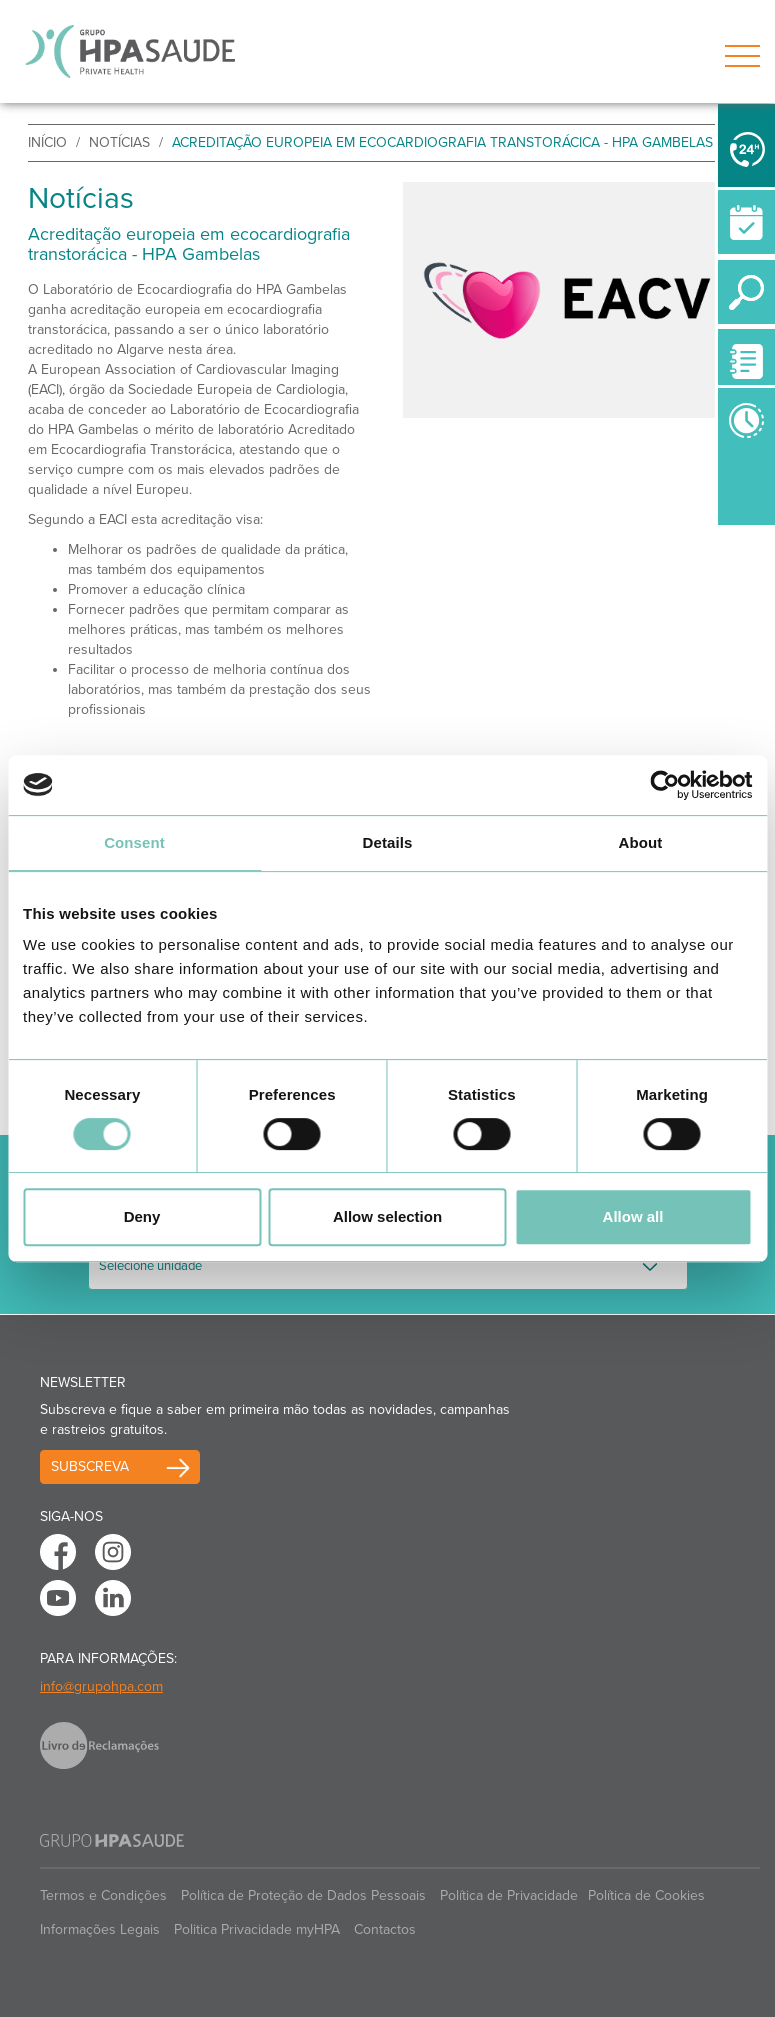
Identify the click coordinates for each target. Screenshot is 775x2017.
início (47, 142)
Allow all (633, 1216)
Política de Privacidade (509, 1895)
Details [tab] (388, 842)
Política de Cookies (646, 1895)
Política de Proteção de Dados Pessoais (303, 1895)
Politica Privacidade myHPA (257, 1929)
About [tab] (641, 842)
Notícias (119, 142)
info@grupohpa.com (101, 1686)
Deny (142, 1216)
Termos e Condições (103, 1895)
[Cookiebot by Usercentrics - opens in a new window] (664, 785)
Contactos (385, 1929)
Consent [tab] (134, 842)
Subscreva (90, 1466)
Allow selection (387, 1216)
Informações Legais (100, 1929)
